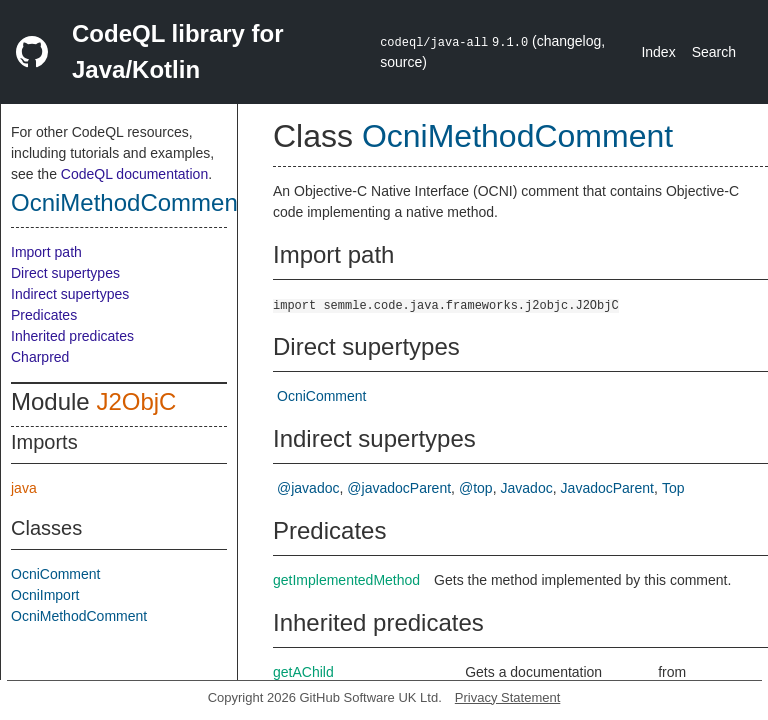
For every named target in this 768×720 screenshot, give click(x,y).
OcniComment (55, 574)
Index (658, 52)
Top (673, 488)
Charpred (40, 357)
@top (476, 488)
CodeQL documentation (134, 174)
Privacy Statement (508, 697)
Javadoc (527, 488)
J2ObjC (136, 401)
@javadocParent (399, 488)
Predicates (44, 315)
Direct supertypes (65, 273)
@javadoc (308, 488)
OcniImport (45, 595)
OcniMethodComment (127, 202)
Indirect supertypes (70, 294)
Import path (46, 252)
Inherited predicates (72, 336)
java (24, 488)
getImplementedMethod (346, 580)
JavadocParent (607, 488)
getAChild (303, 672)
